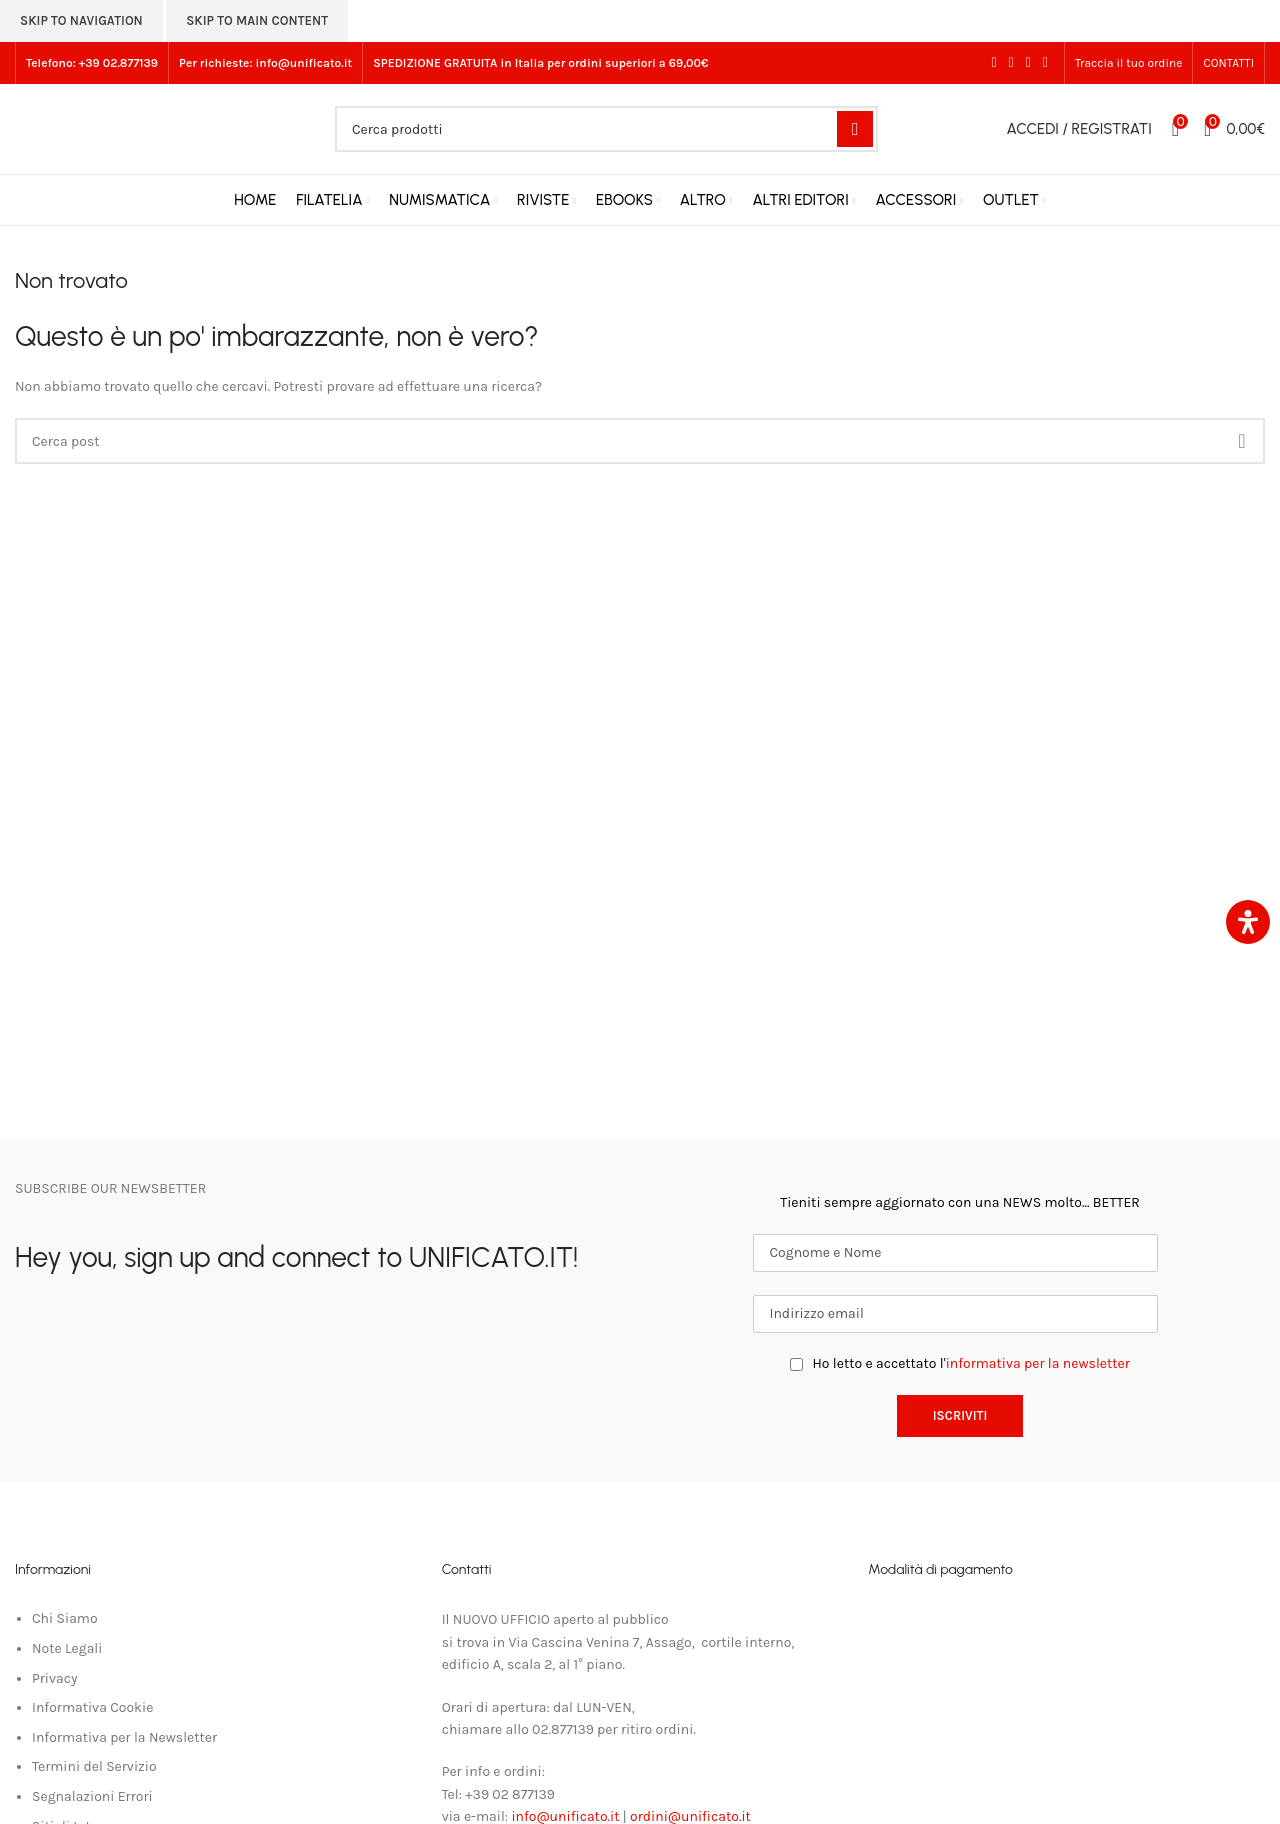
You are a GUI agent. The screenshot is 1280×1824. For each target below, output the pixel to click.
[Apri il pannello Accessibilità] (1248, 922)
